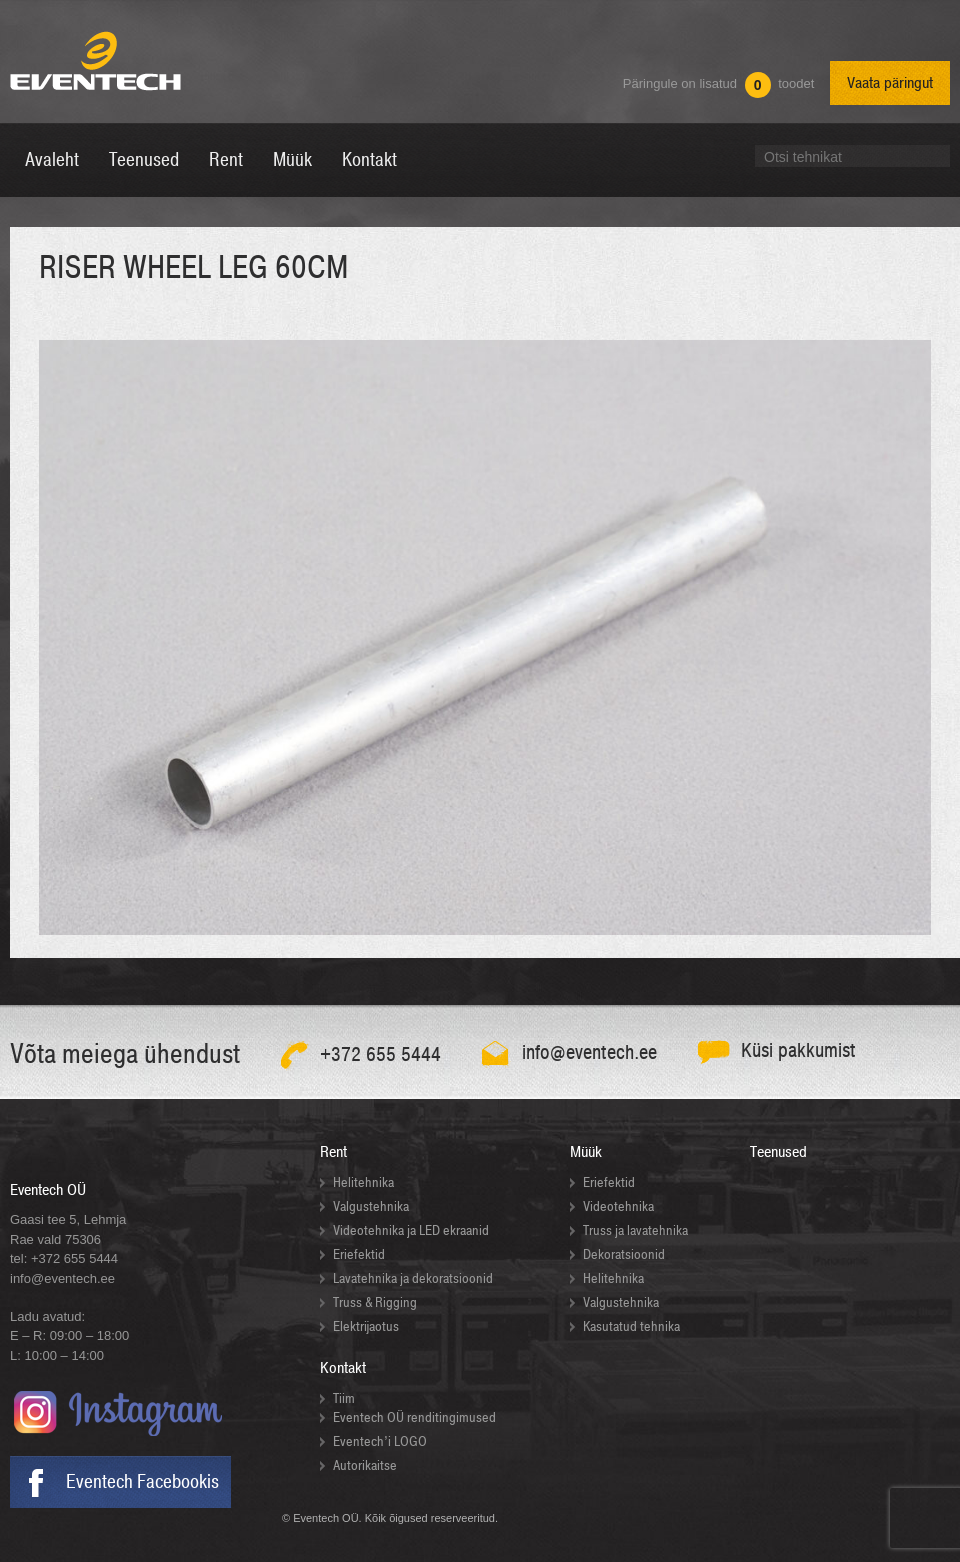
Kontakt (343, 1368)
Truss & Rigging (375, 1302)
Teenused (778, 1152)
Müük (586, 1152)
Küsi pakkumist (798, 1050)
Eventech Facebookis (142, 1482)
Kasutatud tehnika (631, 1326)
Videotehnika (618, 1206)
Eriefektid (359, 1254)
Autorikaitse (365, 1465)
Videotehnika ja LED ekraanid (411, 1230)
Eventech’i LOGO (380, 1441)
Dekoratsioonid (624, 1254)
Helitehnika (363, 1182)
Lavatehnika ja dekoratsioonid (413, 1278)
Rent (333, 1152)
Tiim (344, 1398)
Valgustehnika (371, 1206)
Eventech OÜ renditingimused (414, 1417)
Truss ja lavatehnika (635, 1230)
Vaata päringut (890, 83)
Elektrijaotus (366, 1326)
